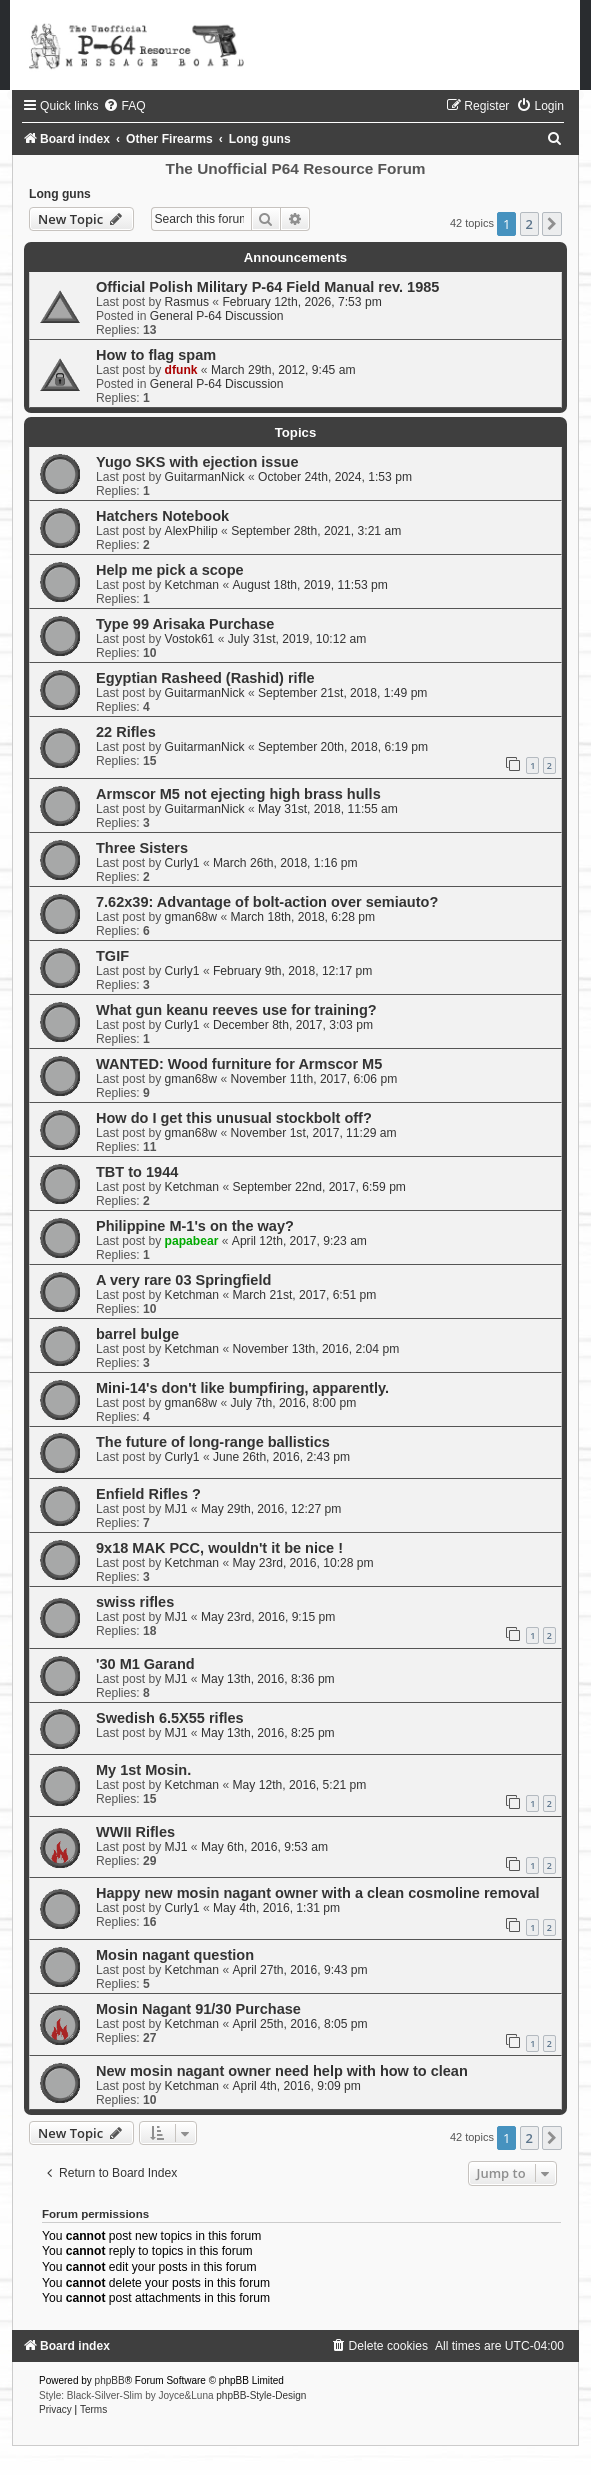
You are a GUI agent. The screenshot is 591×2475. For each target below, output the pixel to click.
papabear (192, 1241)
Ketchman (192, 585)
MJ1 (176, 1509)
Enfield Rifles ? (148, 1494)
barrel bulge (137, 1334)
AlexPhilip (191, 531)
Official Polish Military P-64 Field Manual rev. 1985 (267, 287)
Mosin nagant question (175, 1955)
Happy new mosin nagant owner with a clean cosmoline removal (318, 1893)
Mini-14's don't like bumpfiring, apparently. (242, 1388)
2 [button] (529, 224)
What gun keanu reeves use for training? (236, 1010)
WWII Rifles (135, 1832)
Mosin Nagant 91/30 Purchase (198, 2009)
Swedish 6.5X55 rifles (170, 1718)
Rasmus (187, 302)
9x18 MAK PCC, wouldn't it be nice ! (219, 1548)
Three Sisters (142, 848)
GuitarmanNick (205, 477)
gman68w (191, 917)
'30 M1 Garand (145, 1664)
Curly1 (182, 863)
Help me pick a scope (170, 570)
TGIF (112, 956)
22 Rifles (126, 732)
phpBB (110, 2380)
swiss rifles (135, 1602)
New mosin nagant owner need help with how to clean (282, 2071)
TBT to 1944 (137, 1172)
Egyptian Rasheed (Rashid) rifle (205, 678)
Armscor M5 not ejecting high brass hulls (238, 794)
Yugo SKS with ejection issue (197, 462)
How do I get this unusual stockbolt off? (234, 1118)
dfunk (181, 370)
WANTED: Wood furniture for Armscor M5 (239, 1064)
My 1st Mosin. (143, 1770)
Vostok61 (190, 639)
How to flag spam (156, 355)
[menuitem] (124, 106)
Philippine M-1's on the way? (195, 1226)
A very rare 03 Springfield (183, 1280)
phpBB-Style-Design (261, 2395)
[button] (552, 224)
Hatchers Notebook (162, 516)
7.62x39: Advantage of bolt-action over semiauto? (267, 902)
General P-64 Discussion (217, 316)
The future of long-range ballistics (213, 1442)
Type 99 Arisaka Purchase (185, 624)
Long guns (60, 194)
